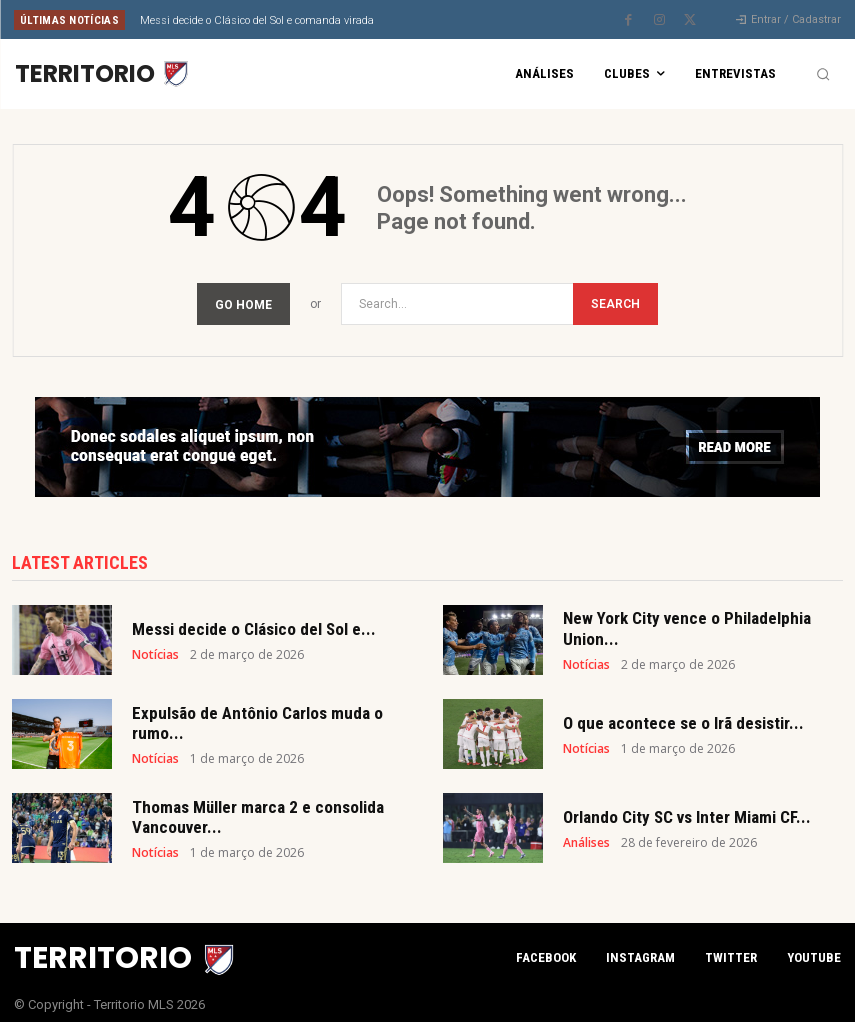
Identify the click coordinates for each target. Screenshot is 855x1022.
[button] (823, 74)
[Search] (615, 298)
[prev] (440, 19)
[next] (472, 19)
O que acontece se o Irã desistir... (683, 717)
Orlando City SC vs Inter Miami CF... (687, 811)
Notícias (155, 649)
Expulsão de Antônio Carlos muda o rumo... (257, 717)
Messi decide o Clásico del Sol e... (254, 623)
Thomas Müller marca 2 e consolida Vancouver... (258, 811)
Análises (586, 837)
